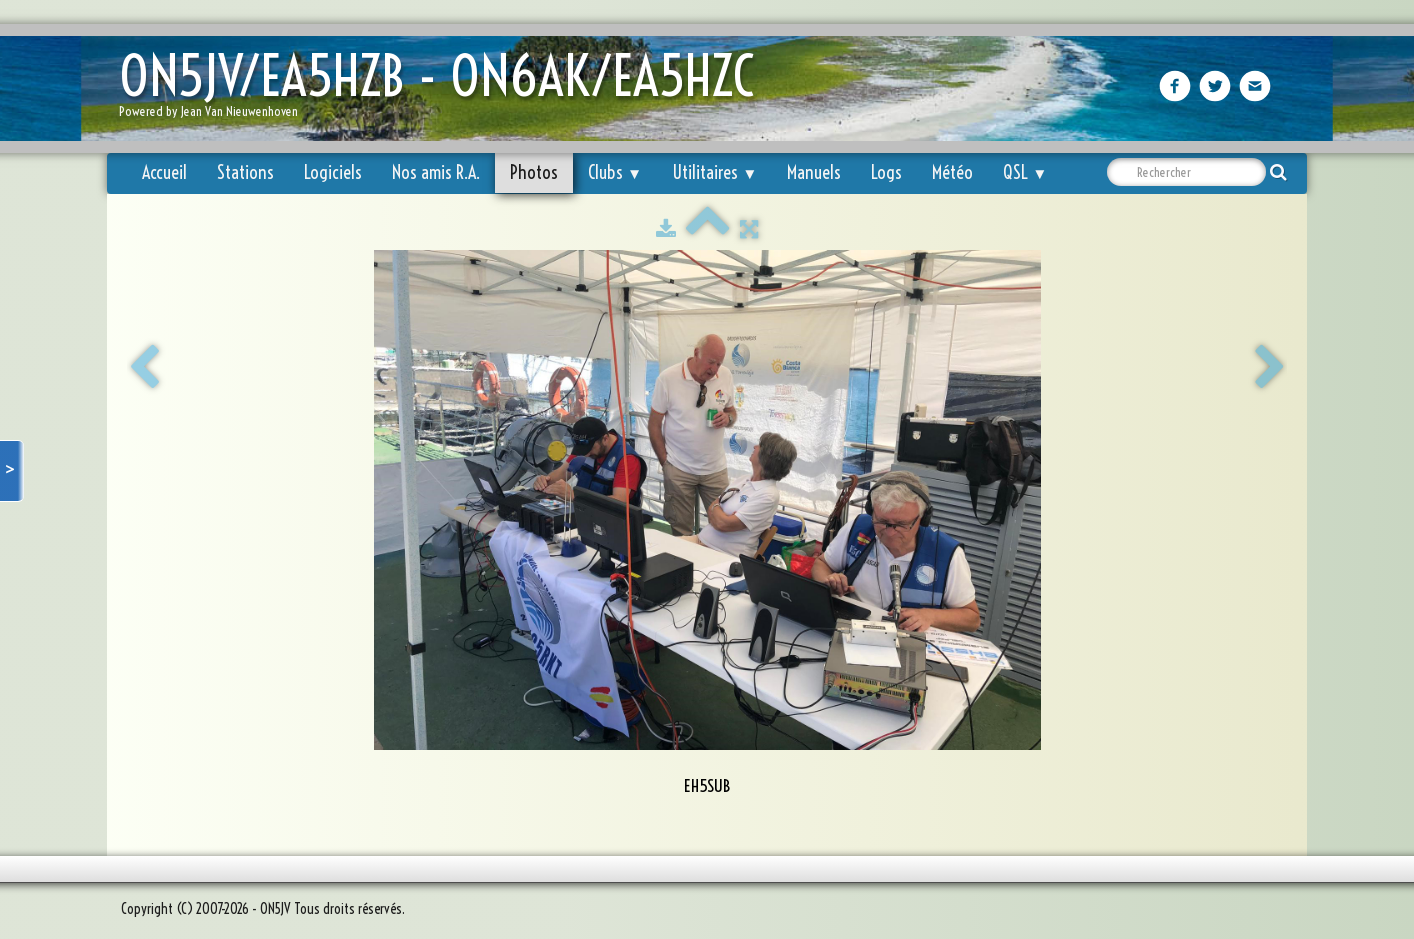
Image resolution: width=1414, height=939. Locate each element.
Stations (245, 172)
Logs (886, 172)
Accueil (164, 172)
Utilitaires (714, 172)
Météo (952, 172)
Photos (534, 172)
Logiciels (333, 172)
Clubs (615, 172)
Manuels (814, 172)
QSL (1025, 172)
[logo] (444, 90)
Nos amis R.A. (436, 172)
